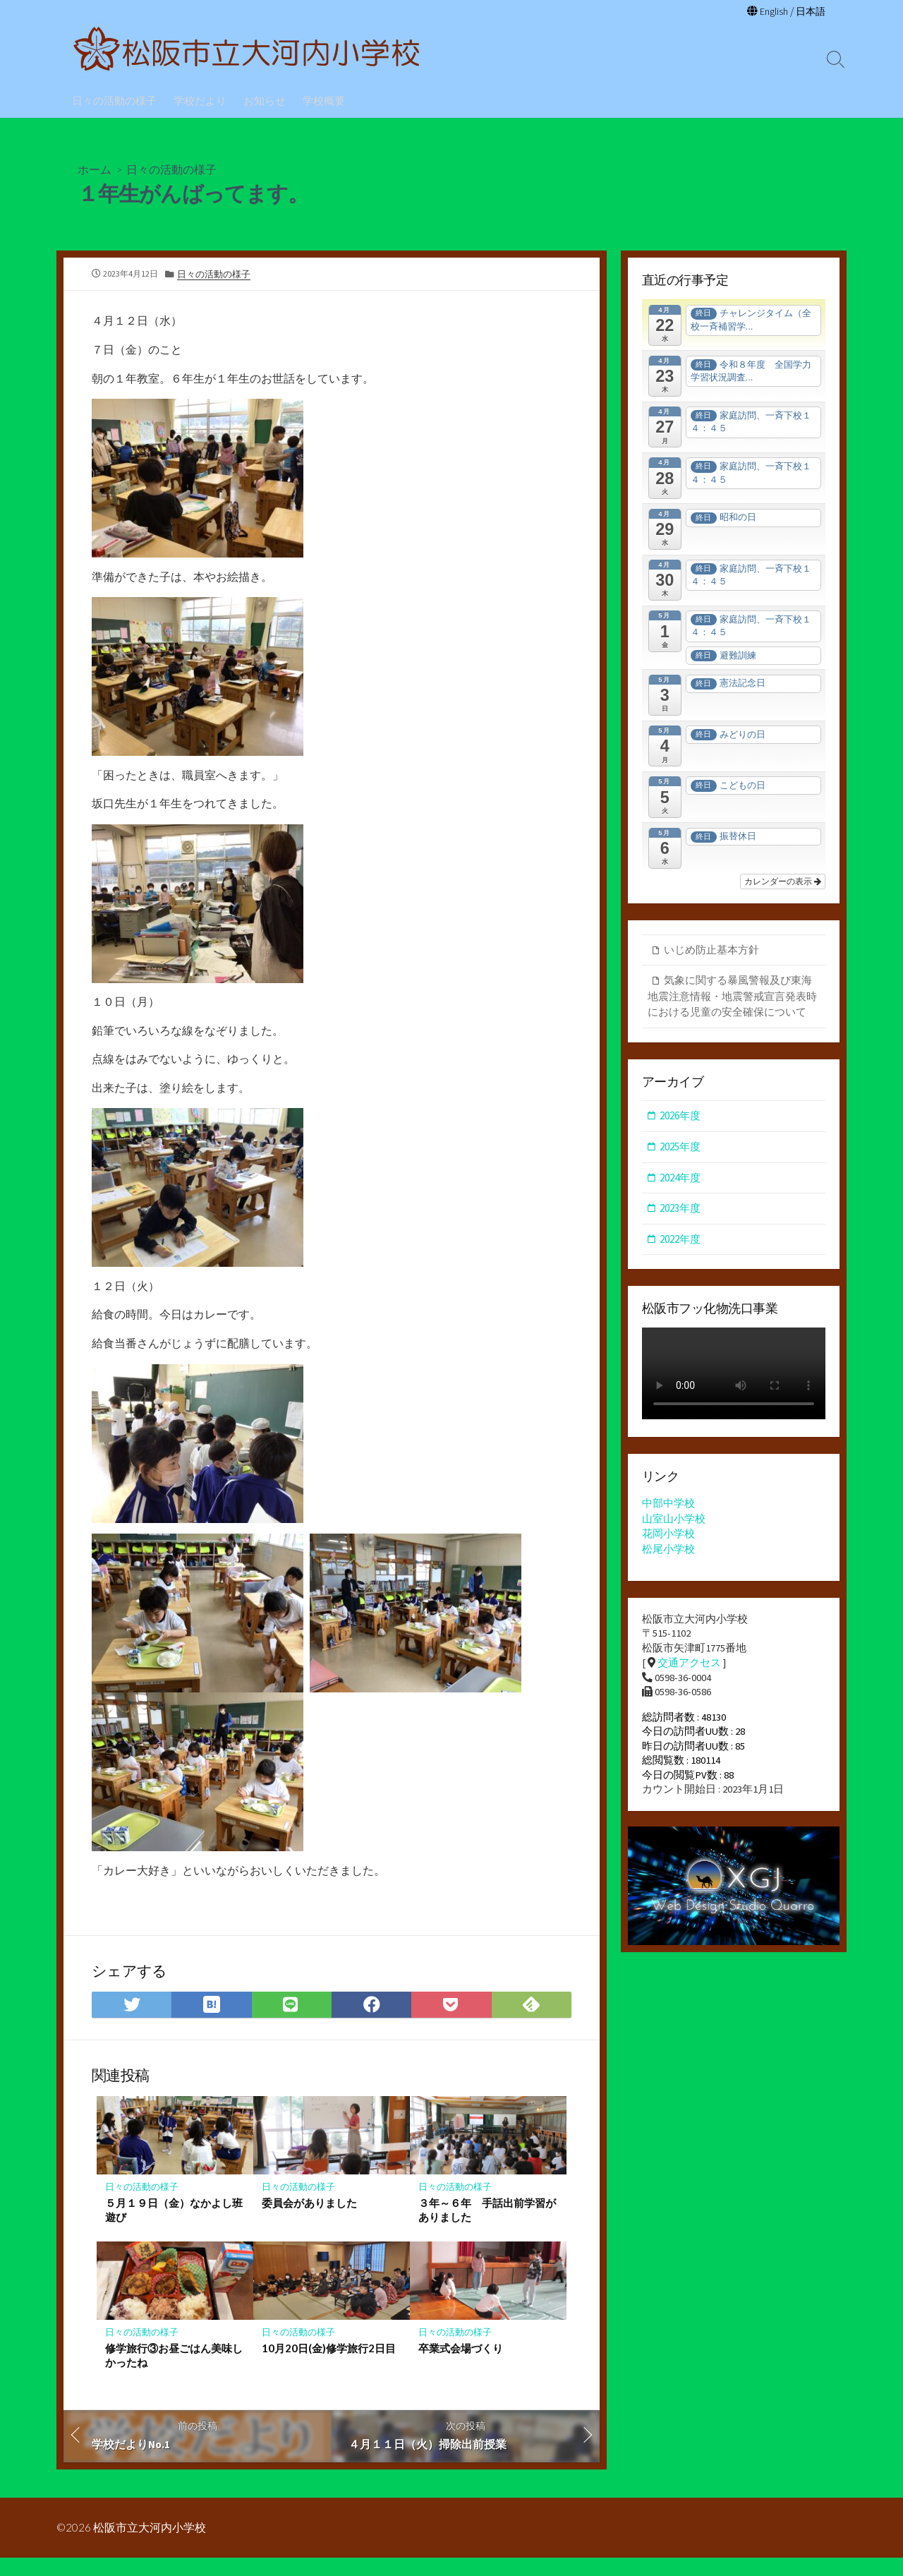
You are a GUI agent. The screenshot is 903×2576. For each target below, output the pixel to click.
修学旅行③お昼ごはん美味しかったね (174, 2372)
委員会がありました (309, 2220)
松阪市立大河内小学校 (150, 2545)
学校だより (200, 99)
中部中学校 (668, 1505)
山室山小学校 (673, 1520)
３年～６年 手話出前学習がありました (487, 2227)
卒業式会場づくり (460, 2365)
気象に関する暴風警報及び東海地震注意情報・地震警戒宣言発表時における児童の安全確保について (732, 996)
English (771, 11)
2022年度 (680, 1240)
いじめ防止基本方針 (711, 949)
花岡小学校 (668, 1535)
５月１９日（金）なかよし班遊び (174, 2227)
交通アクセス (689, 1665)
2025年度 (680, 1148)
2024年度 (680, 1178)
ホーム (94, 168)
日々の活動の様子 (114, 99)
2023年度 (680, 1209)
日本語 (809, 11)
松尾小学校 (668, 1550)
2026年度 (680, 1117)
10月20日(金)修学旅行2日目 (329, 2365)
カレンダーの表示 (782, 881)
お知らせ (264, 99)
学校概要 (324, 99)
